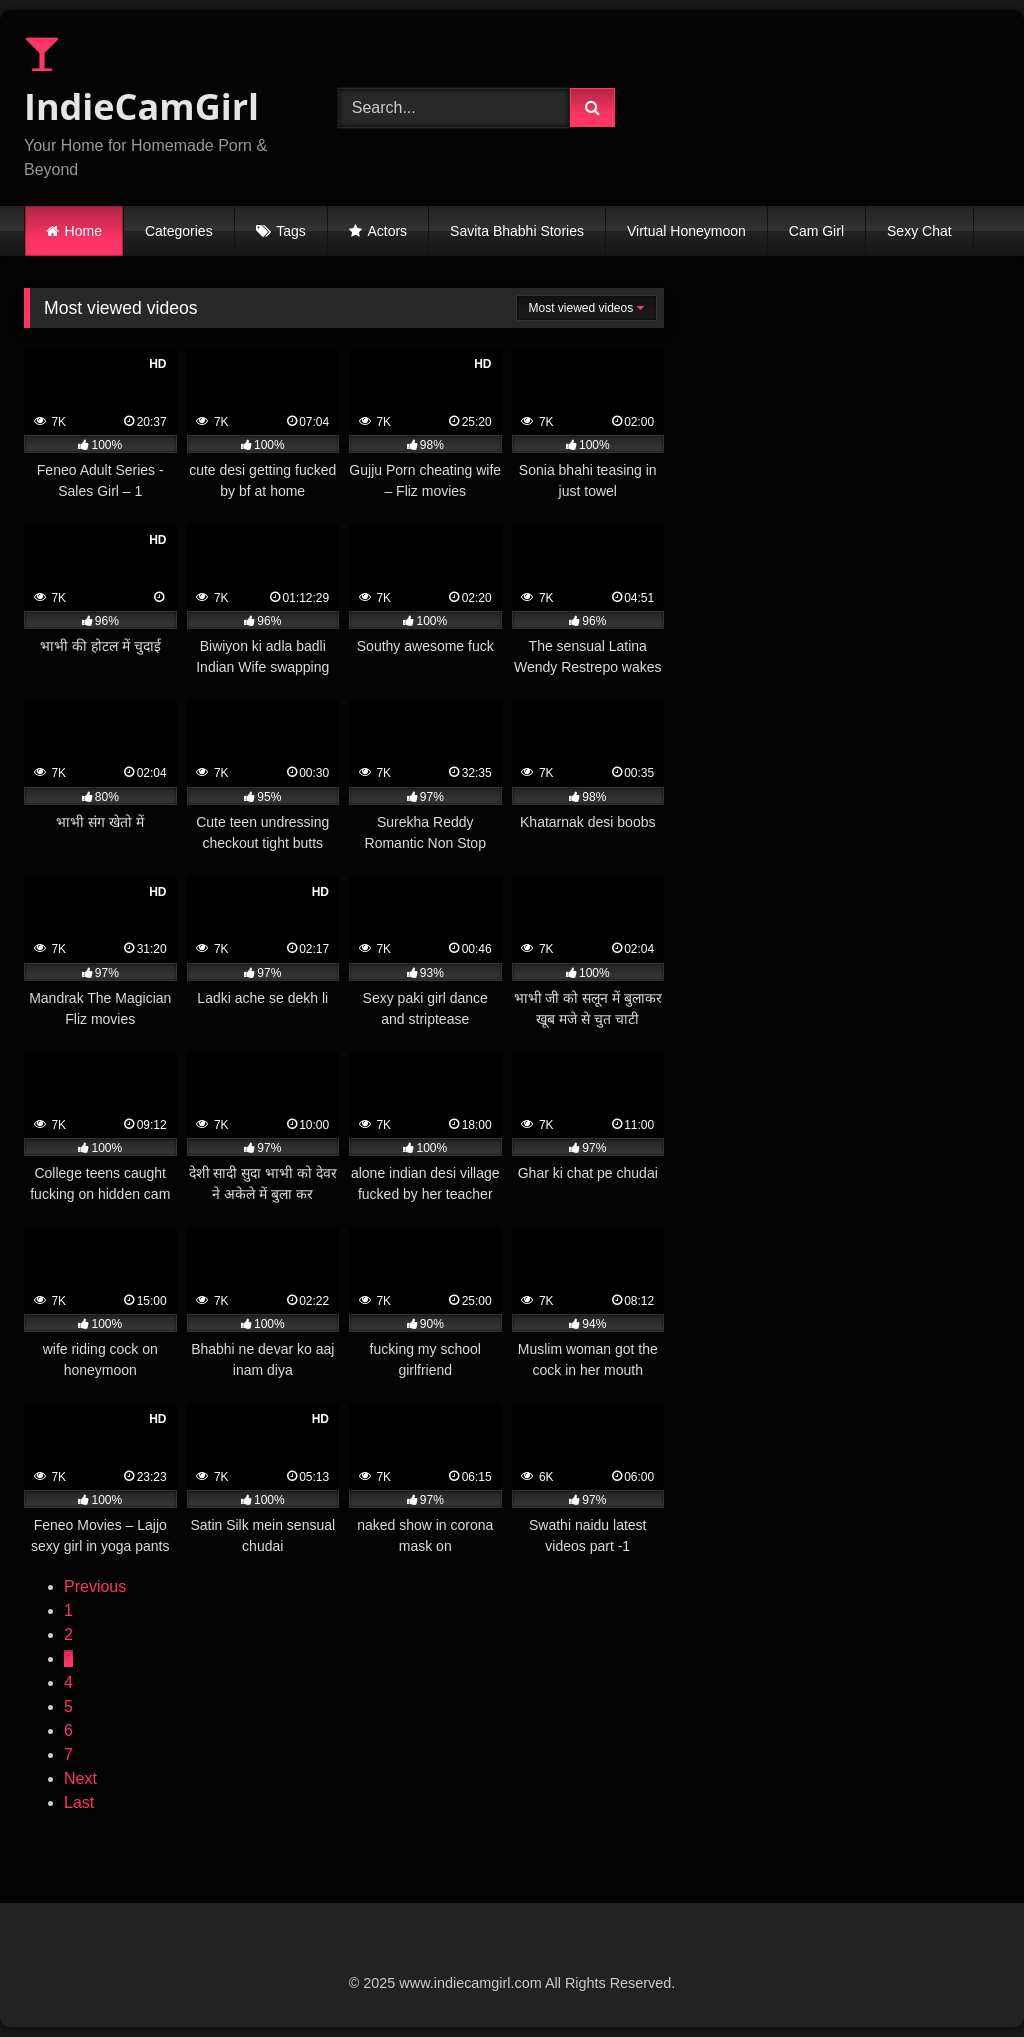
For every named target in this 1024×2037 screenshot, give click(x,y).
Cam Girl (816, 231)
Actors (387, 231)
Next (80, 1778)
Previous (95, 1586)
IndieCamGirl (141, 83)
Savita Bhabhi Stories (517, 231)
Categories (179, 231)
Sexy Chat (919, 231)
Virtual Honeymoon (686, 231)
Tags (291, 231)
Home (83, 231)
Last (79, 1802)
